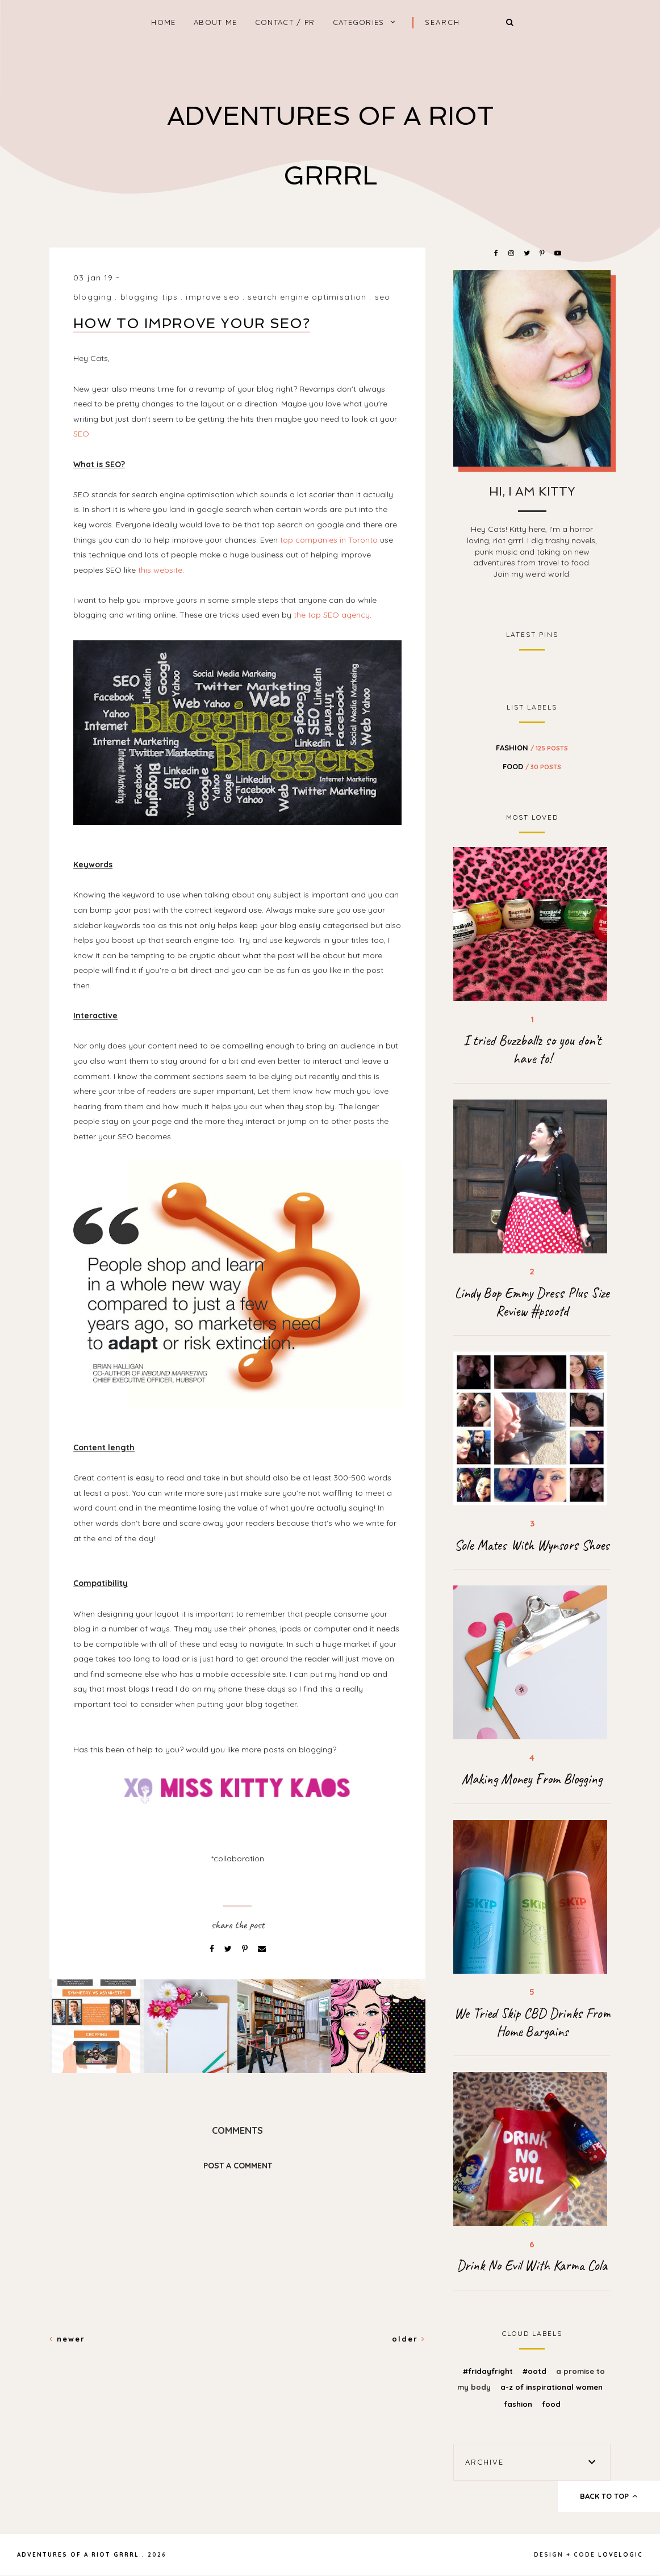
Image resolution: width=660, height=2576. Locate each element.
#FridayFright (489, 2371)
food (532, 766)
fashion (532, 747)
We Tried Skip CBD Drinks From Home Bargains (532, 2022)
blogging (92, 297)
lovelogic (620, 2554)
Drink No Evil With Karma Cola (532, 2265)
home (163, 22)
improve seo (212, 297)
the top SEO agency (332, 615)
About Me (215, 22)
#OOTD (536, 2371)
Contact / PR (285, 22)
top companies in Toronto (329, 540)
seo (382, 297)
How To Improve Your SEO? (191, 323)
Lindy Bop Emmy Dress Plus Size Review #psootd (531, 1302)
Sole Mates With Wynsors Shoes (531, 1545)
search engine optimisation (307, 297)
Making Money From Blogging (532, 1779)
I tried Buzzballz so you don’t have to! (532, 1049)
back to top (609, 2496)
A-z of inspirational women (551, 2387)
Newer (67, 2338)
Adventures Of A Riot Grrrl (78, 2554)
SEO (81, 434)
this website (160, 570)
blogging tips (149, 297)
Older (408, 2338)
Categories (359, 22)
